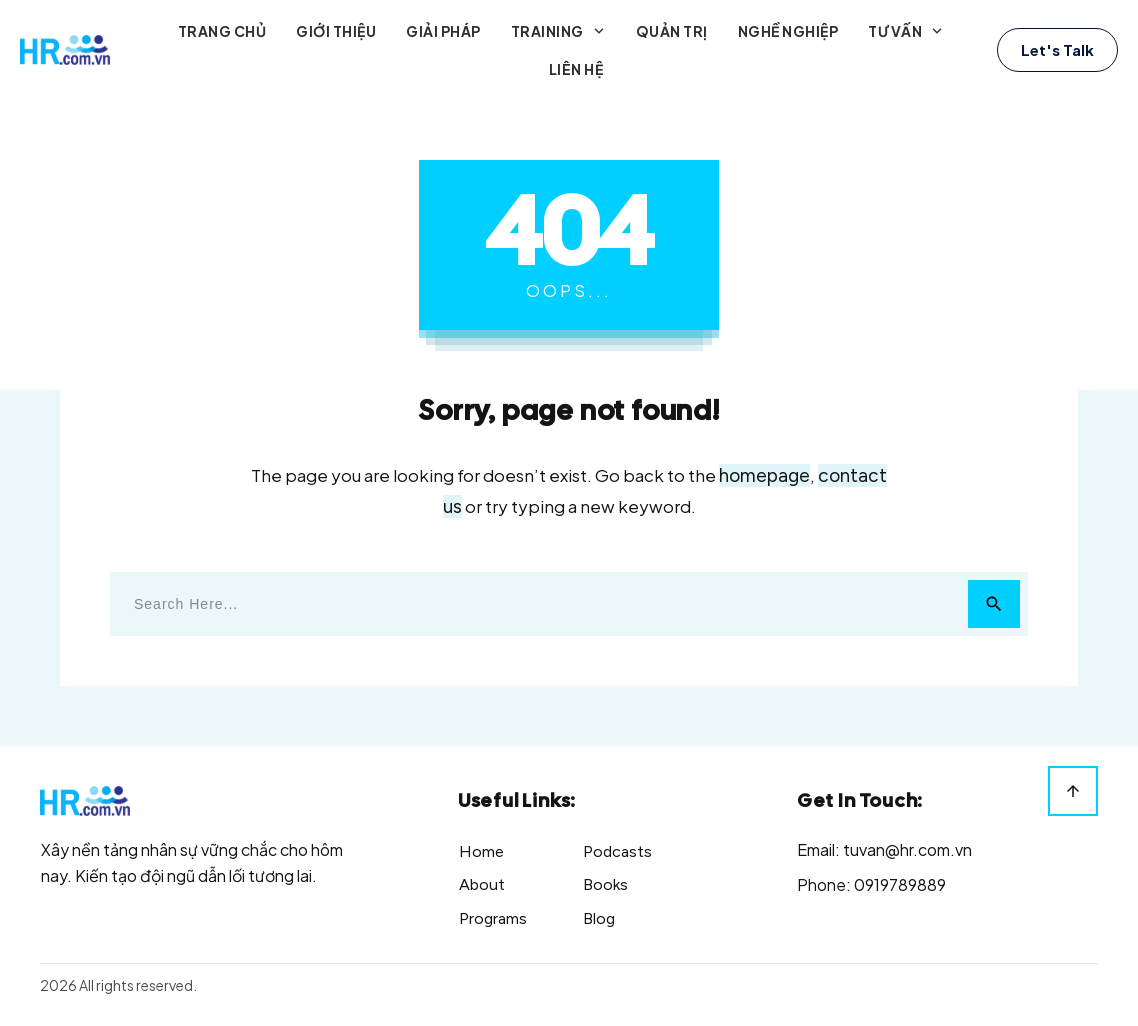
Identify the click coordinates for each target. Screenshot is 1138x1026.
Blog (599, 918)
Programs (493, 918)
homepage (764, 475)
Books (605, 884)
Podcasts (617, 851)
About (482, 884)
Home (481, 851)
